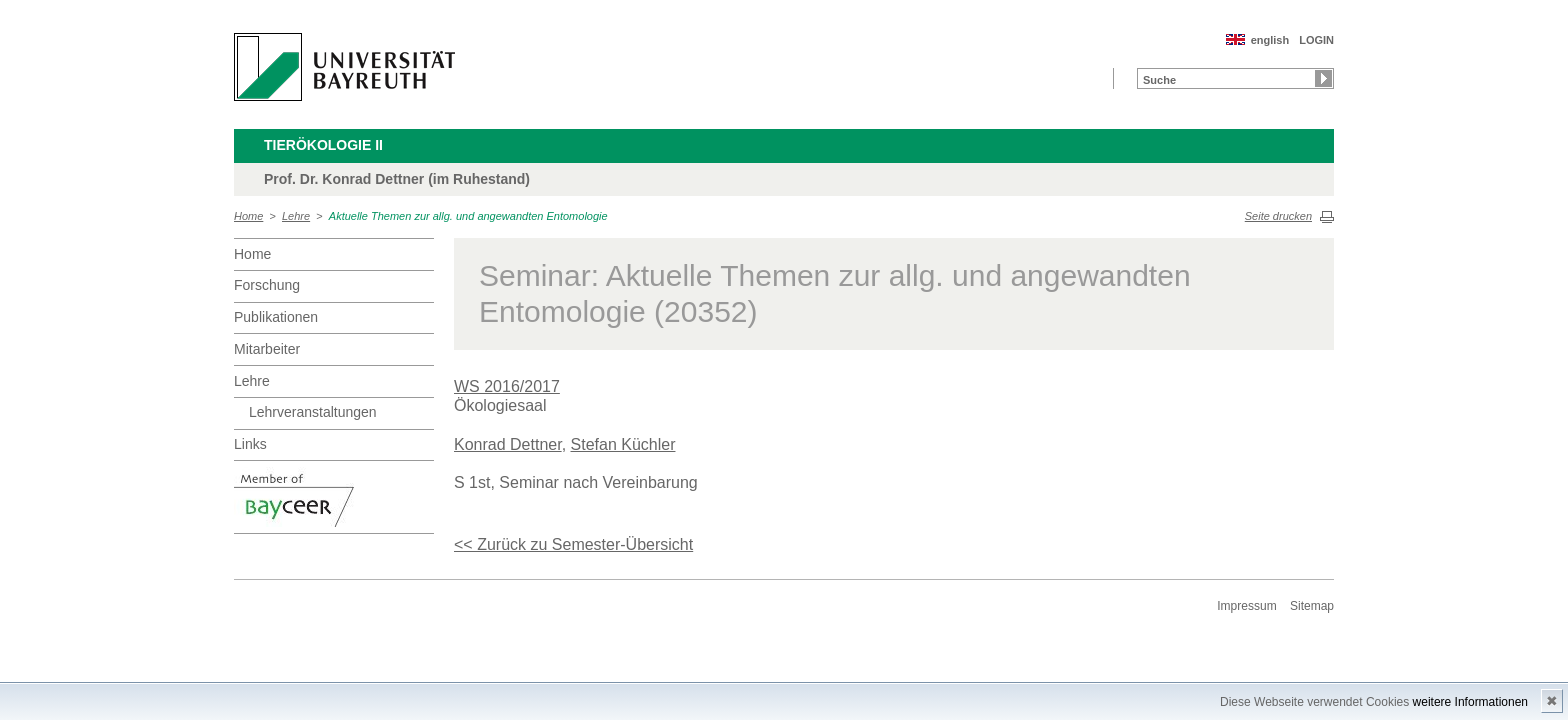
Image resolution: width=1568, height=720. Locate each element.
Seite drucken (1278, 216)
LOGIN (1316, 40)
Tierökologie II (323, 145)
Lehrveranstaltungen (313, 412)
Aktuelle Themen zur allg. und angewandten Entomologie (468, 216)
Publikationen (276, 317)
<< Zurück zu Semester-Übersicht (573, 544)
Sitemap (1312, 606)
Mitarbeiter (267, 349)
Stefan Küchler (623, 444)
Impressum (1246, 606)
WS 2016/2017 (507, 386)
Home (248, 216)
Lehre (296, 216)
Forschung (267, 285)
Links (250, 444)
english (1270, 40)
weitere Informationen (1470, 702)
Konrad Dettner (508, 444)
